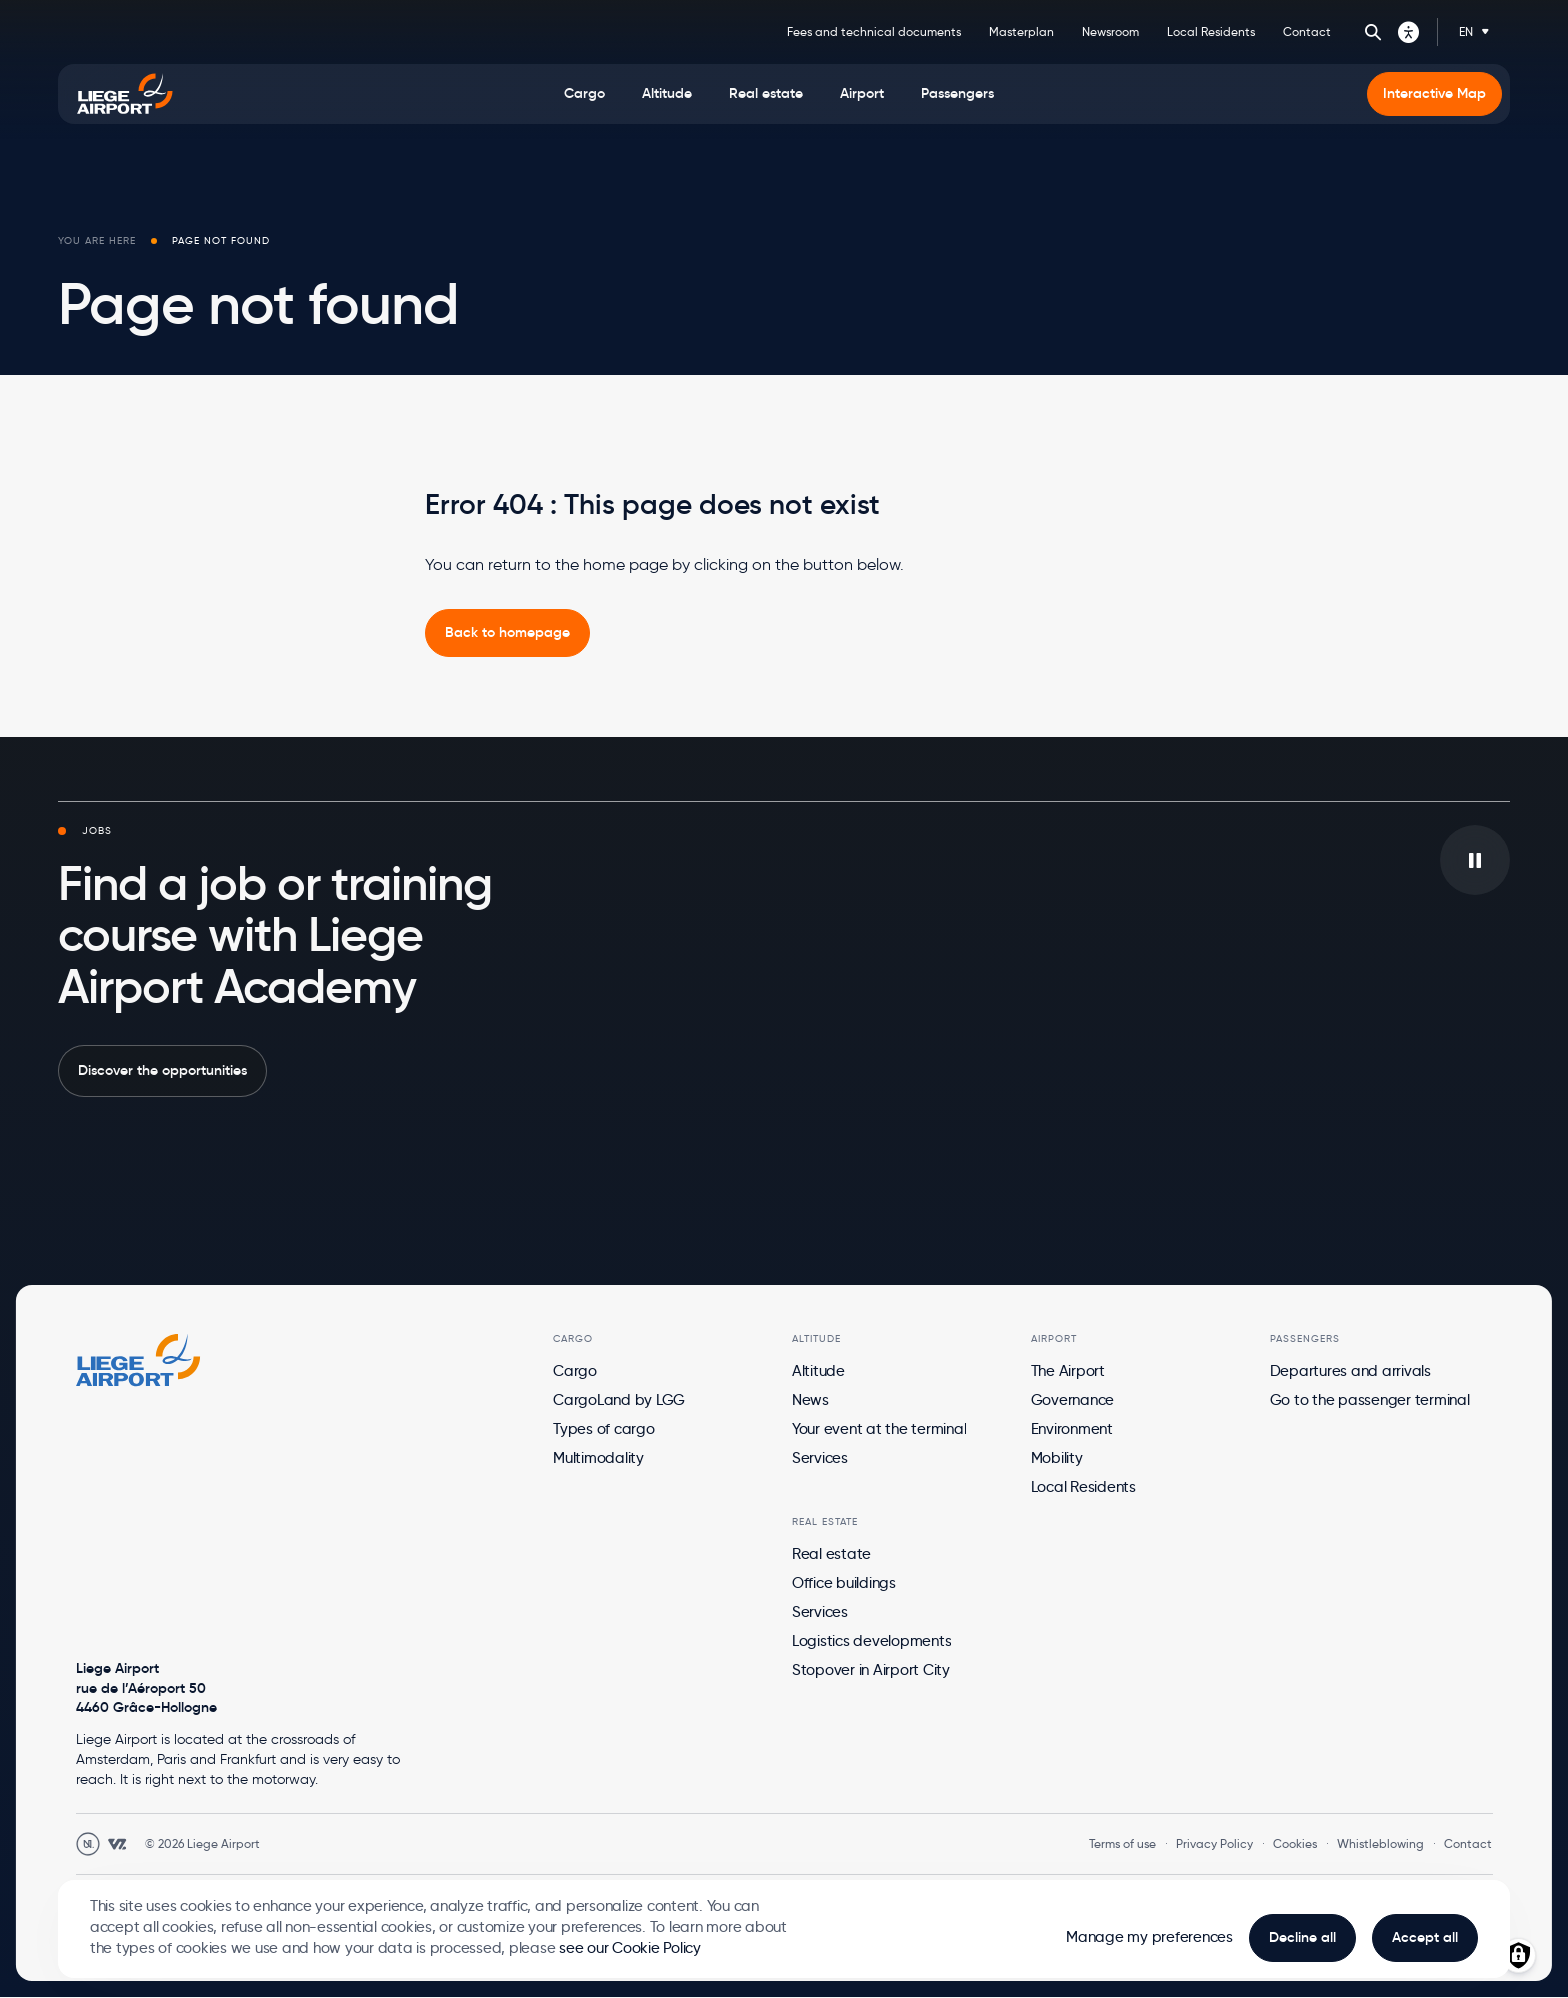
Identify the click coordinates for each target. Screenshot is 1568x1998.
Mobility (1057, 1458)
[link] (507, 633)
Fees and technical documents (874, 31)
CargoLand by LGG (619, 1400)
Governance (1073, 1400)
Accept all (1425, 1937)
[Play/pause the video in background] (1475, 860)
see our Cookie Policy (630, 1948)
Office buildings (844, 1583)
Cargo (575, 1371)
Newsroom (1110, 31)
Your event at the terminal (879, 1429)
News (810, 1400)
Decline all (1302, 1937)
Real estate (831, 1554)
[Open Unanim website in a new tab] (88, 1844)
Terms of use (1122, 1843)
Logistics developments (872, 1641)
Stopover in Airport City (871, 1670)
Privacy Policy (1214, 1843)
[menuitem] (584, 94)
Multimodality (598, 1458)
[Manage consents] (1518, 1955)
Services (820, 1458)
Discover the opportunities (162, 1070)
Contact (1307, 31)
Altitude (818, 1371)
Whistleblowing (1380, 1843)
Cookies (1295, 1843)
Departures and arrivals (1350, 1371)
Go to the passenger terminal (1370, 1400)
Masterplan (1021, 31)
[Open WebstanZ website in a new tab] (117, 1844)
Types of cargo (604, 1429)
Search (1373, 32)
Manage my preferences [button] (1149, 1937)
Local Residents (1211, 31)
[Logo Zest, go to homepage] (138, 1360)
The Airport (1068, 1371)
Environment (1072, 1429)
